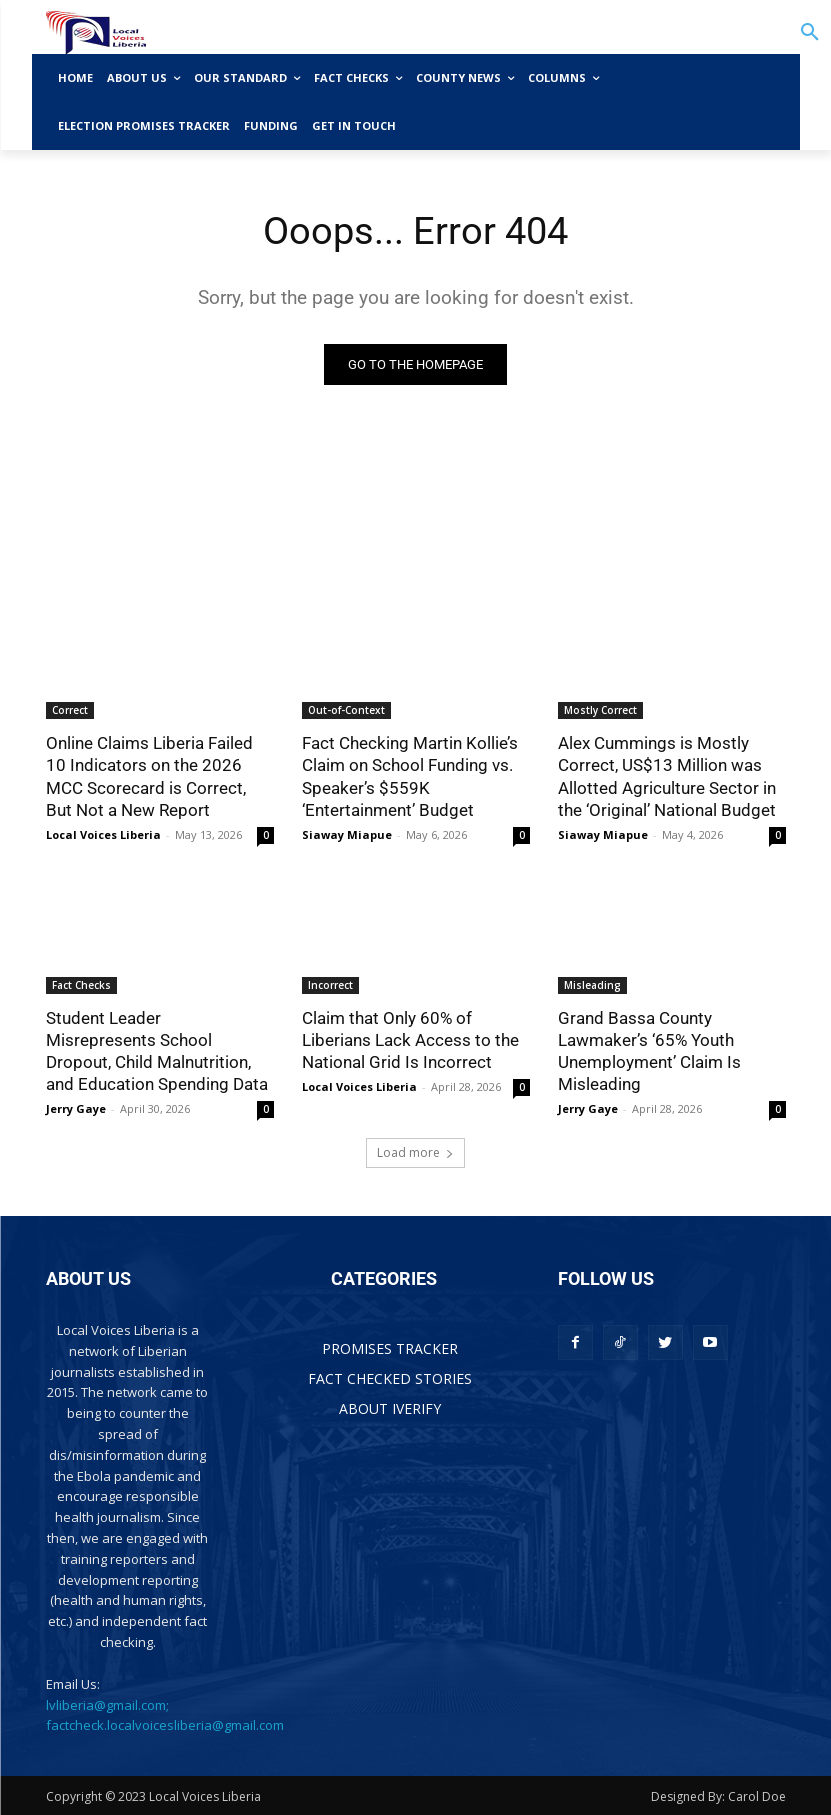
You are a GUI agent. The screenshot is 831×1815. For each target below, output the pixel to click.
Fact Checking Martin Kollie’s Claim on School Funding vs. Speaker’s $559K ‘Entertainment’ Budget (410, 776)
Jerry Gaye (76, 1108)
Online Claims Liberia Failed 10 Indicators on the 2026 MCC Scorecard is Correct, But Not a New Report (149, 776)
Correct (70, 710)
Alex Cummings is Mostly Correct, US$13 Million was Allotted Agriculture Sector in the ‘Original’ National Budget (667, 776)
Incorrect (330, 985)
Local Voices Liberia (103, 834)
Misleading (592, 985)
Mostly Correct (600, 710)
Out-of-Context (346, 710)
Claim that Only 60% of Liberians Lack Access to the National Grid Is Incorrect (410, 1040)
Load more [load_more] (415, 1152)
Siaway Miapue (347, 834)
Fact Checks (81, 985)
